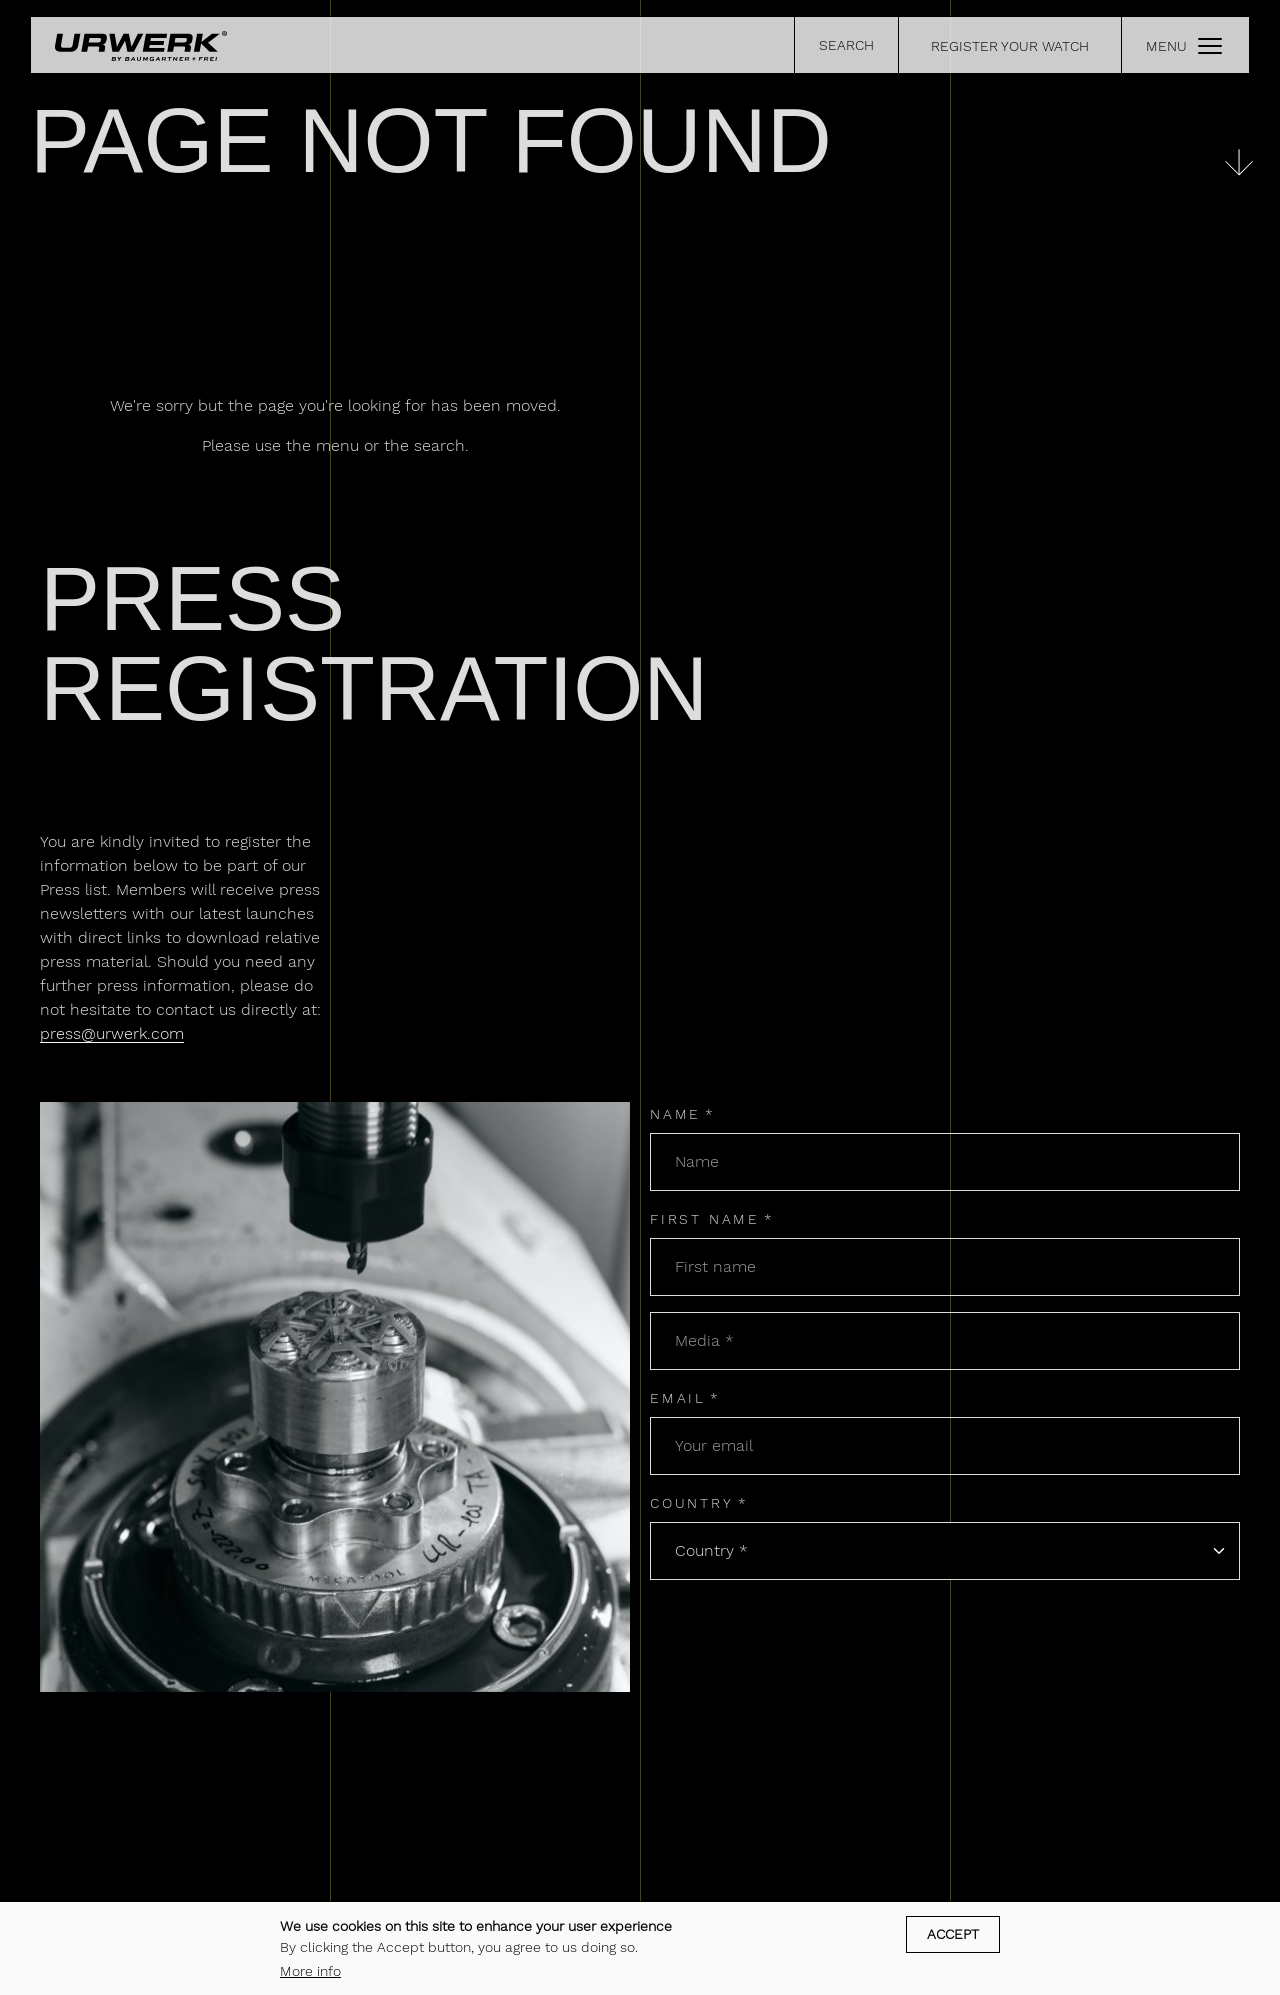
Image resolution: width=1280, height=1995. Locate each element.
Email (678, 1398)
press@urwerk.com (112, 1033)
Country (692, 1503)
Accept (953, 1934)
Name (675, 1114)
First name (705, 1219)
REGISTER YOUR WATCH (1010, 46)
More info (310, 1971)
